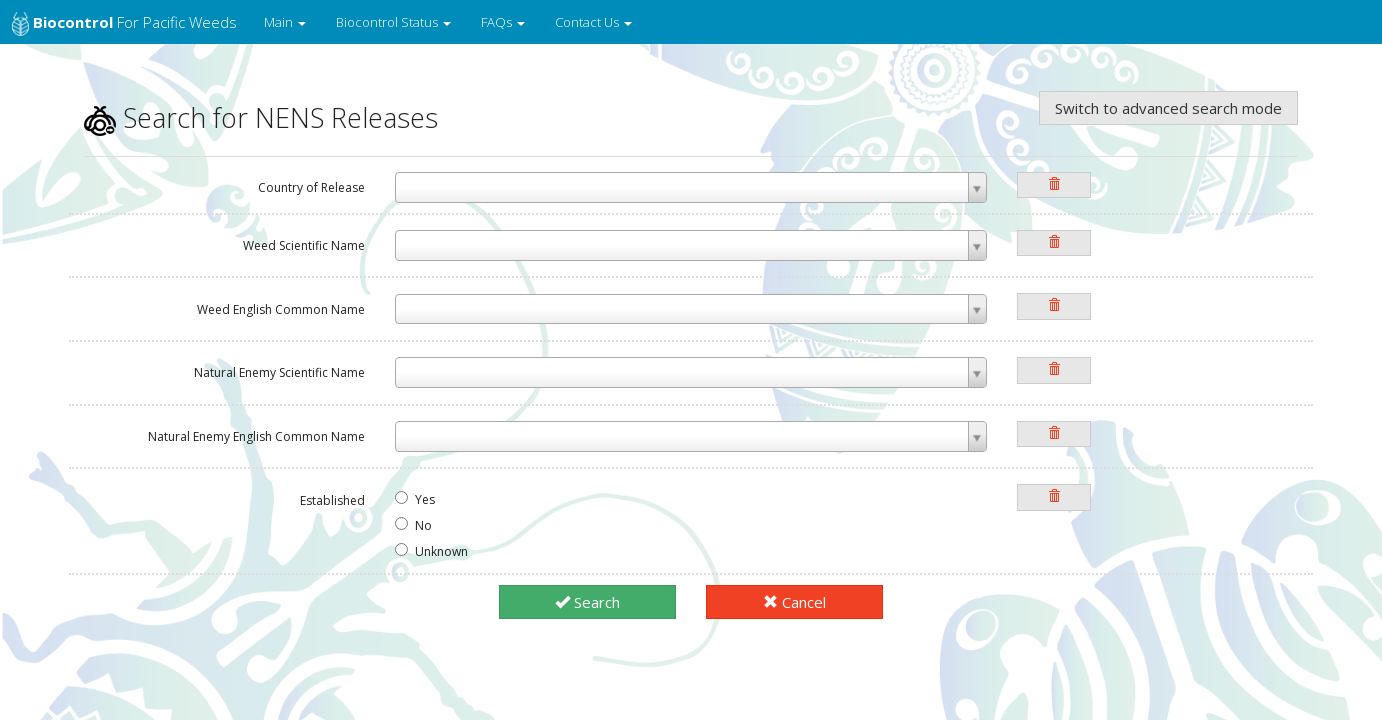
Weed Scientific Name (304, 245)
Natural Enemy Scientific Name (279, 372)
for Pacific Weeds (124, 24)
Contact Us (593, 22)
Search (587, 602)
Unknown (431, 551)
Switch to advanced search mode (1168, 108)
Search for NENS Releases (261, 117)
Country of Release (311, 187)
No (413, 525)
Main (285, 22)
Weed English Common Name (281, 309)
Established (332, 500)
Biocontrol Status (393, 22)
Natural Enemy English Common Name (256, 436)
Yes (415, 499)
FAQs (503, 22)
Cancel (794, 602)
